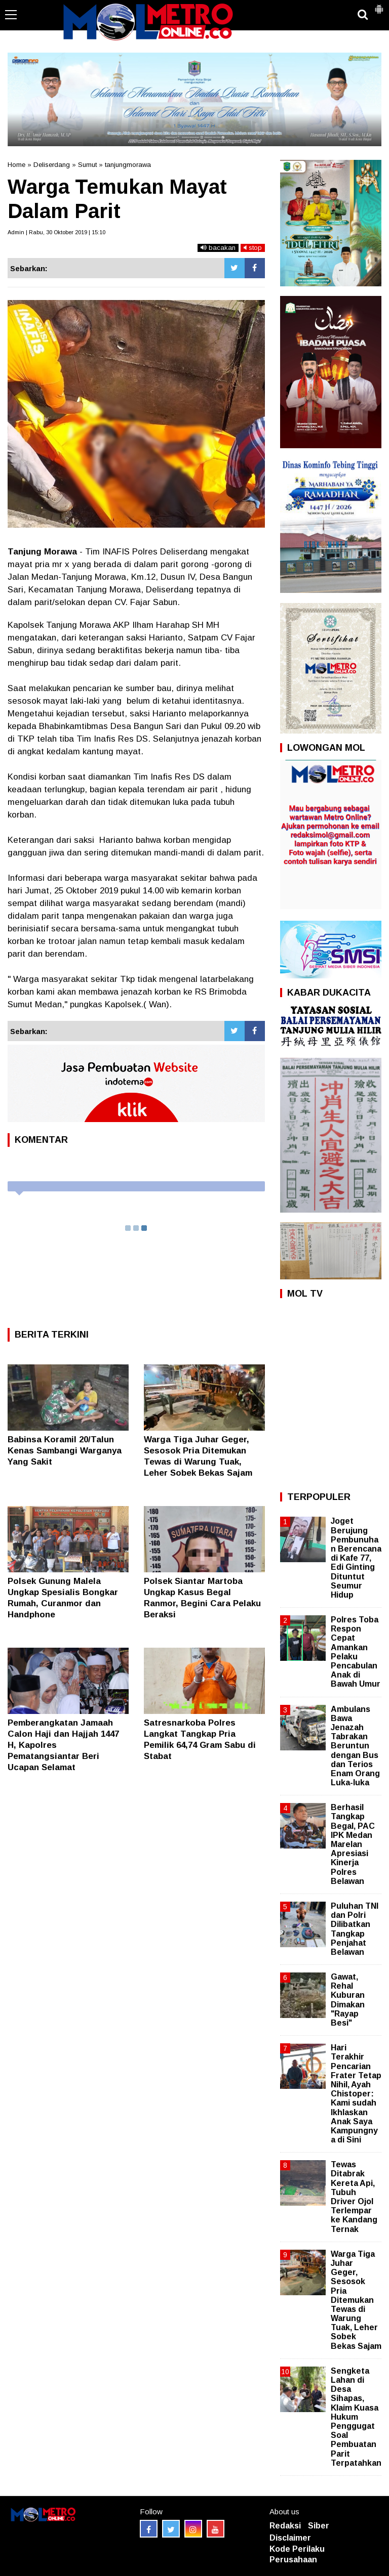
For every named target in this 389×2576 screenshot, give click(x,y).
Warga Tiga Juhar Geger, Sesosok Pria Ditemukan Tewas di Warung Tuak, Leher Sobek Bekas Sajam (356, 2300)
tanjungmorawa (128, 164)
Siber (318, 2525)
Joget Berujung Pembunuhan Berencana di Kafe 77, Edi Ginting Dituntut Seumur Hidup (356, 1558)
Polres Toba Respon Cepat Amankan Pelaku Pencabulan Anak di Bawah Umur (355, 1651)
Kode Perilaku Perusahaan (297, 2554)
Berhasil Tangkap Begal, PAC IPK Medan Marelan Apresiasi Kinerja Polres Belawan (353, 1844)
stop (253, 247)
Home (16, 164)
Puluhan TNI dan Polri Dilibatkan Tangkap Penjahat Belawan (354, 1929)
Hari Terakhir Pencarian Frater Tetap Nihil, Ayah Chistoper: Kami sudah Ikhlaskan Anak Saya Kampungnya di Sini (356, 2093)
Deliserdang (51, 164)
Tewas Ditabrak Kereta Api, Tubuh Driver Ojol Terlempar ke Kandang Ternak (354, 2196)
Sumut (87, 164)
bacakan (218, 247)
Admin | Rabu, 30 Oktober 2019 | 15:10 (56, 232)
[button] (379, 5)
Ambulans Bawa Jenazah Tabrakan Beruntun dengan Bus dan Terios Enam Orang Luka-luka (355, 1746)
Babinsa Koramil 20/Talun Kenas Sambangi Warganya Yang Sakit (65, 1451)
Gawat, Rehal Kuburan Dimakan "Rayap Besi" (348, 1999)
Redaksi (285, 2525)
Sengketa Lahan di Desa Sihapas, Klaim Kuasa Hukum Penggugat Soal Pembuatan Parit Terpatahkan (356, 2417)
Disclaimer (290, 2538)
